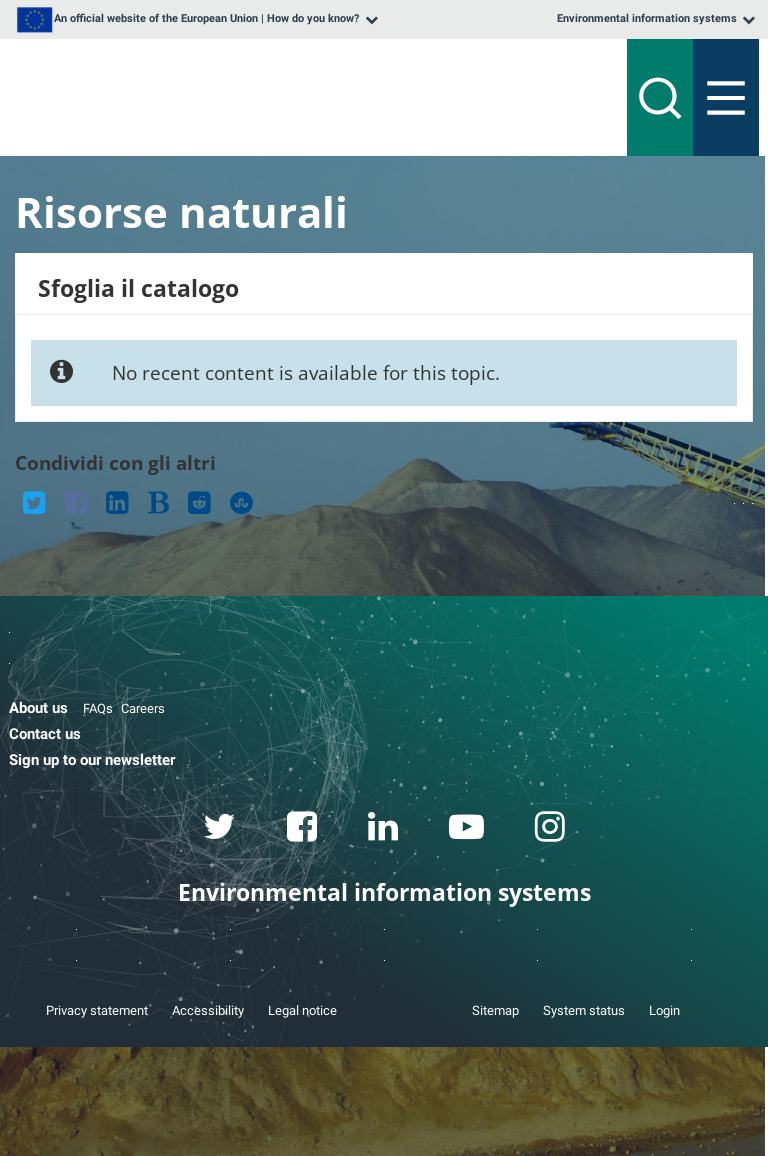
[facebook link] (302, 830)
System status (584, 1010)
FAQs (98, 708)
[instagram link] (550, 830)
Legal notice (302, 1010)
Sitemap (495, 1010)
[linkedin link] (383, 830)
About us (38, 708)
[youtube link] (467, 830)
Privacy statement (97, 1010)
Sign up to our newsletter (92, 760)
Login (664, 1010)
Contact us (45, 734)
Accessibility (208, 1010)
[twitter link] (220, 830)
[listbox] (195, 19)
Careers (143, 708)
